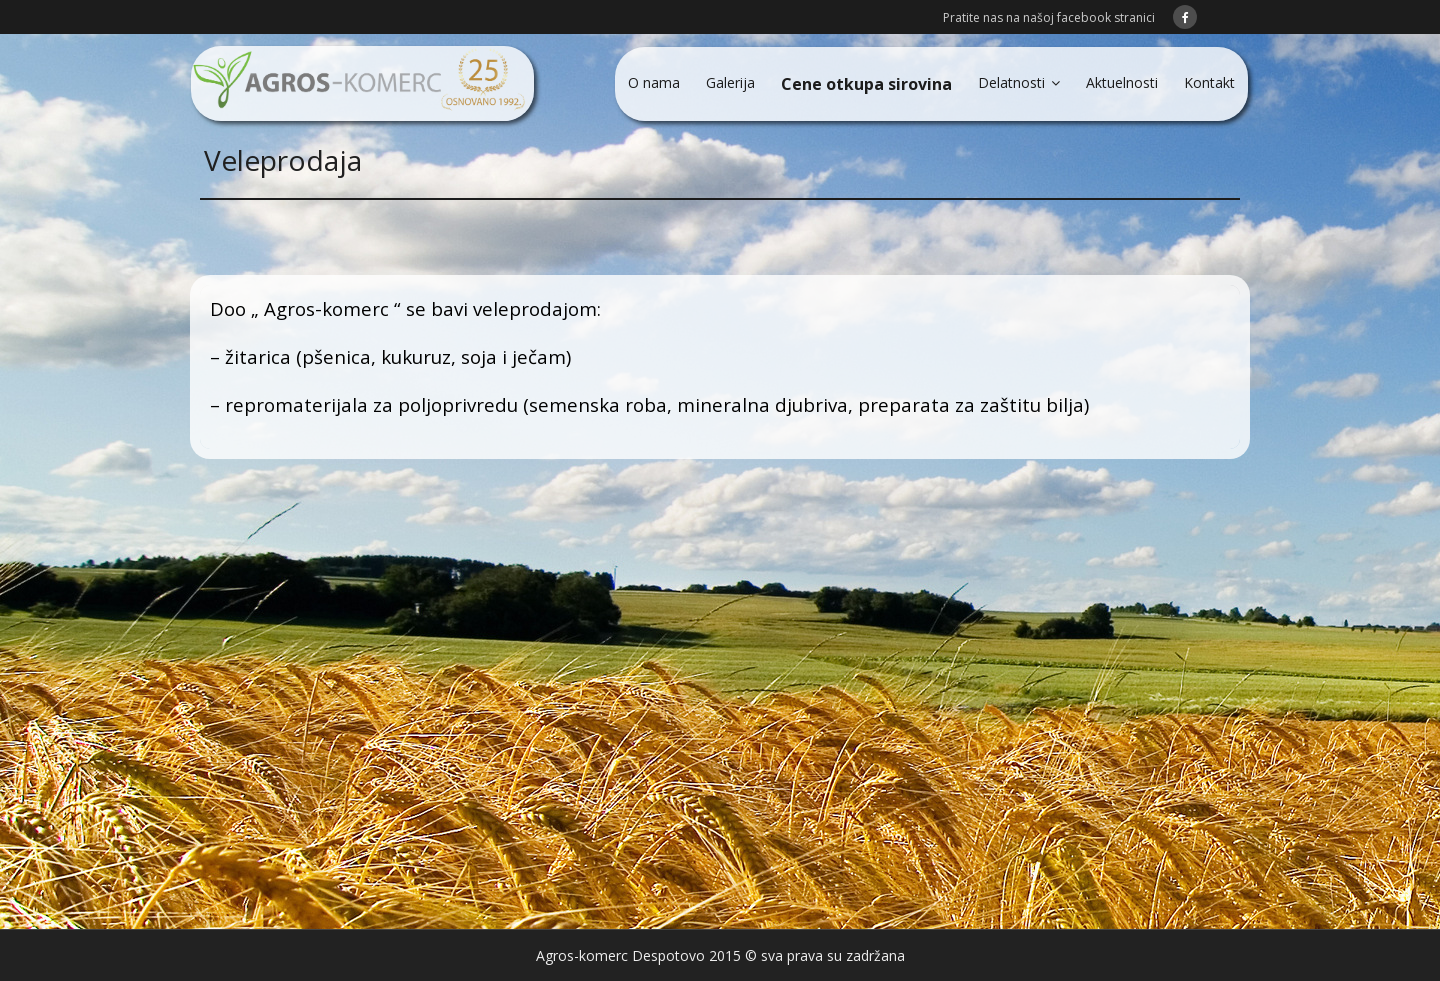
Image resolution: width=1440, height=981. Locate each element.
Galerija (730, 82)
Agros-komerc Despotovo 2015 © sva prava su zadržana (720, 955)
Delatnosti (1011, 82)
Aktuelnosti (1122, 82)
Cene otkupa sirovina (866, 84)
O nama (654, 82)
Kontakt (1209, 82)
